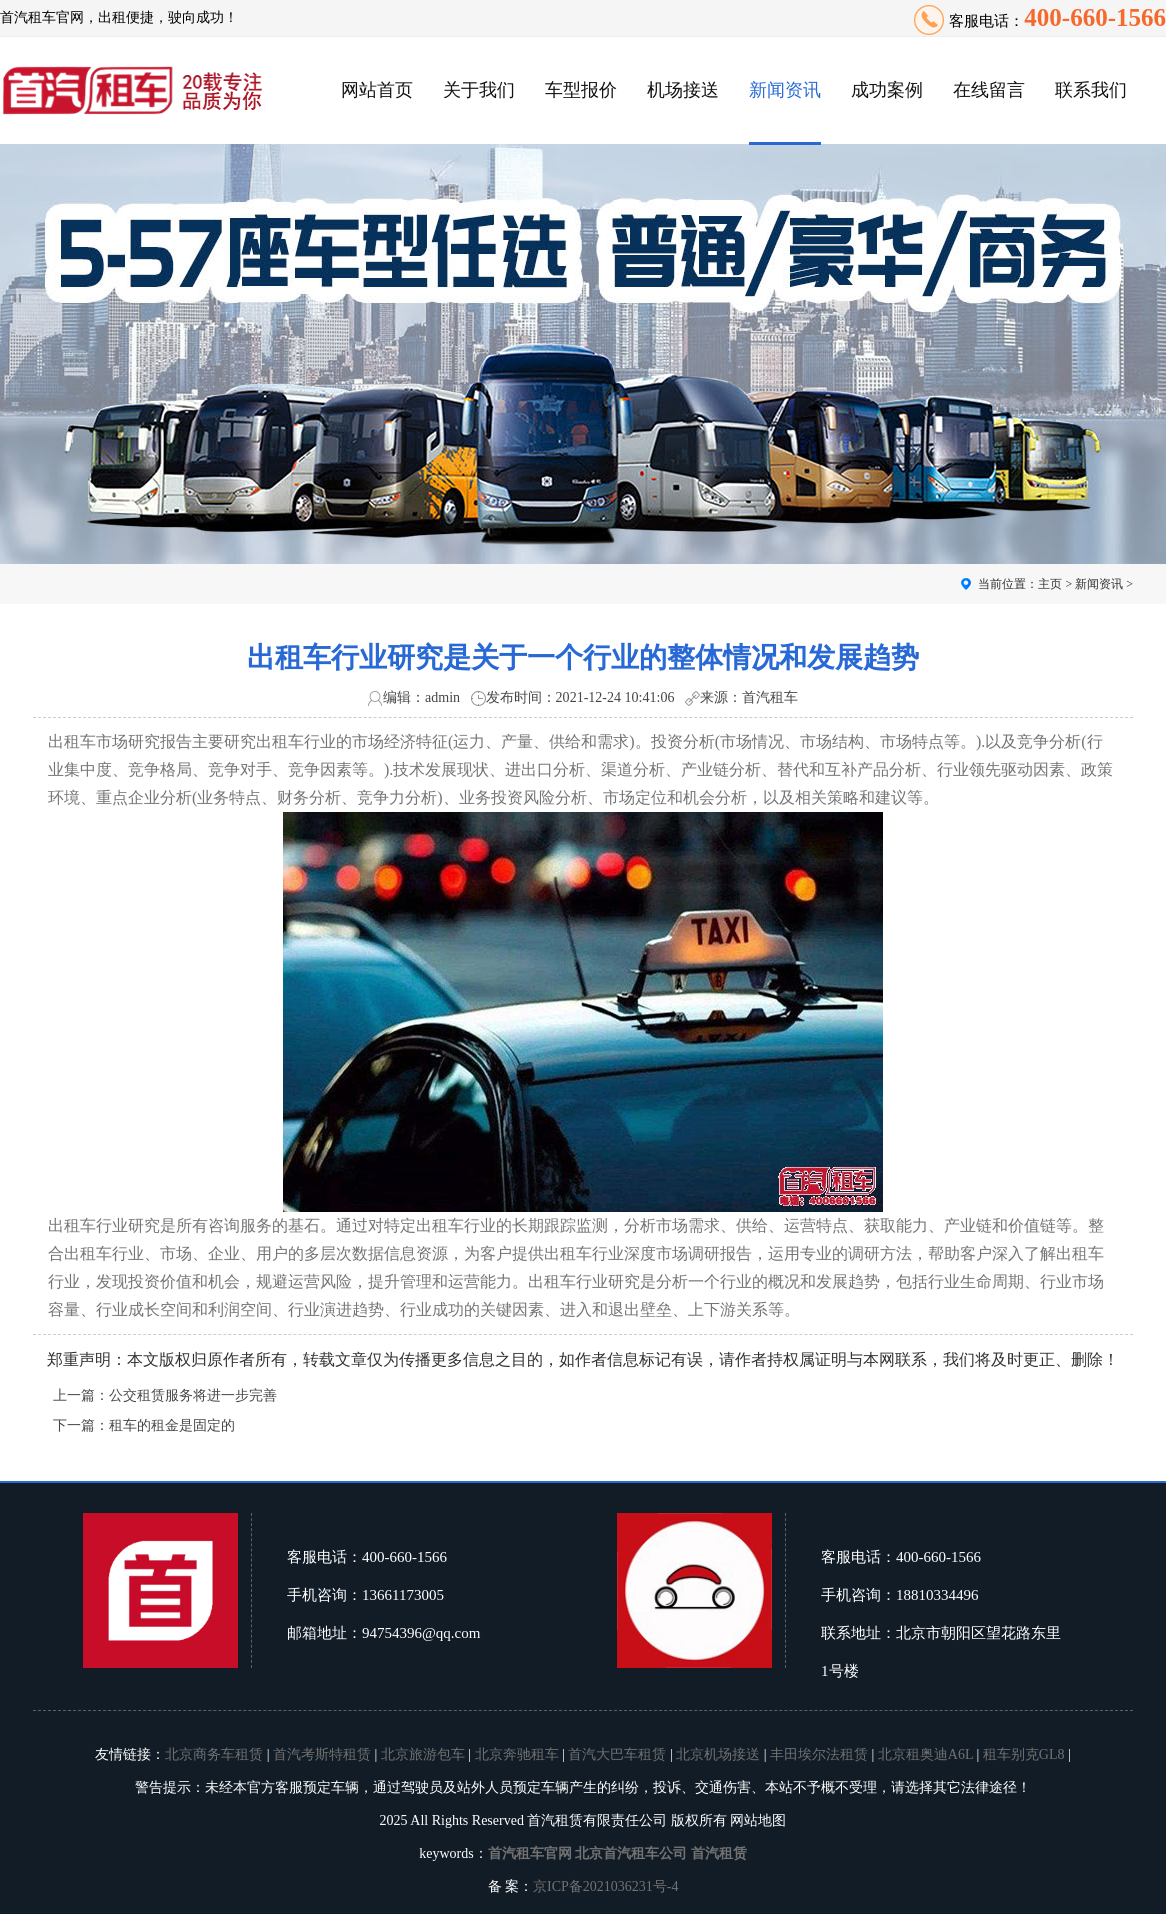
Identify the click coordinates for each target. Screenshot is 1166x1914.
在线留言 (989, 90)
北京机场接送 (718, 1754)
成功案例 (887, 90)
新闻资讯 (785, 90)
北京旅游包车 (423, 1754)
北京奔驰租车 (517, 1754)
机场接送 (683, 90)
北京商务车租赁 (214, 1754)
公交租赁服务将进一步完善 (193, 1395)
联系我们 (1091, 90)
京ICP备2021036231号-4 (605, 1886)
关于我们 (479, 90)
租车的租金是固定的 (172, 1425)
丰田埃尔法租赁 (819, 1754)
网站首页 (377, 90)
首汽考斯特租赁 (322, 1754)
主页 (1050, 584)
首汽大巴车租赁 (617, 1754)
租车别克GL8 (1024, 1754)
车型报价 (581, 90)
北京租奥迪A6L (925, 1754)
